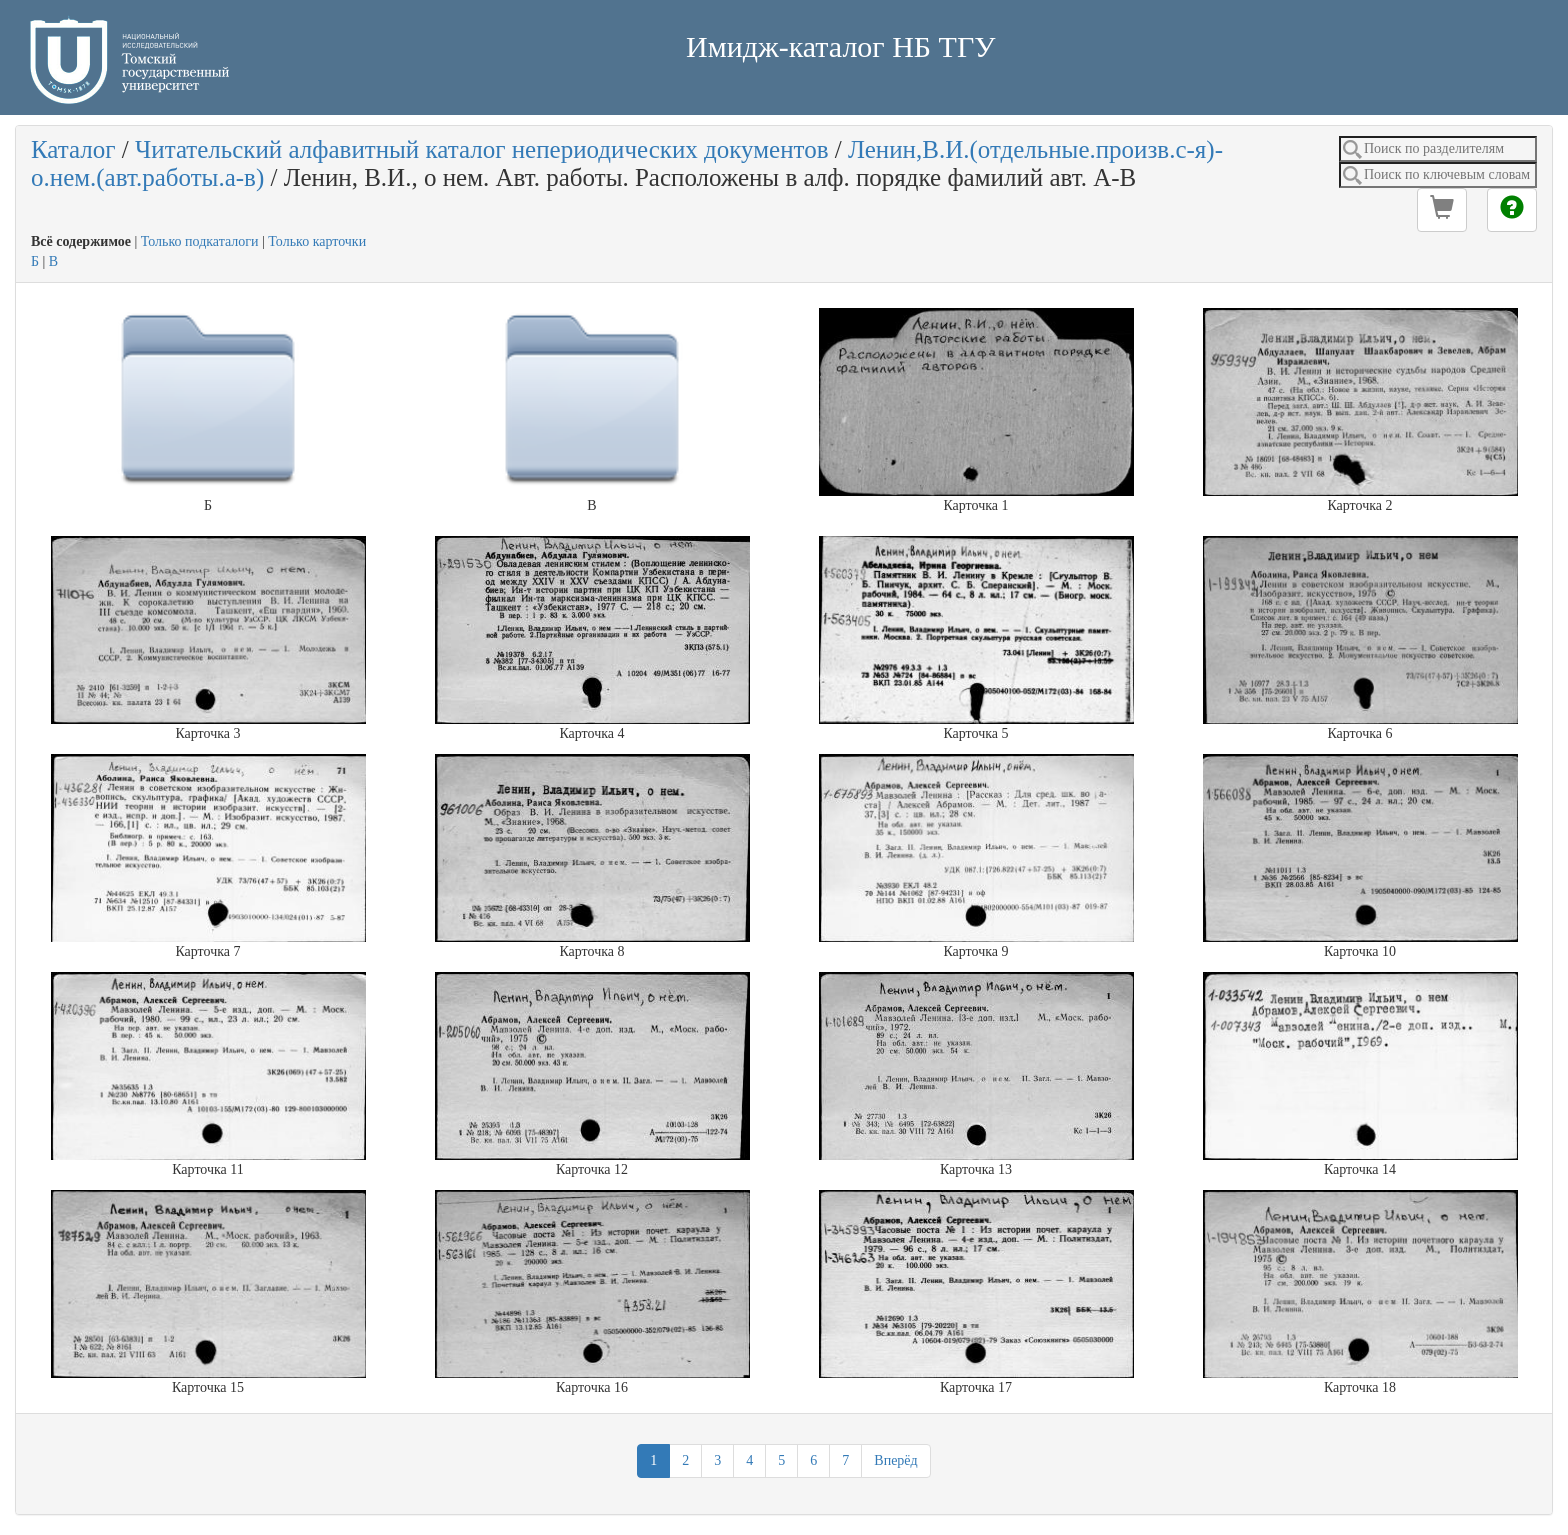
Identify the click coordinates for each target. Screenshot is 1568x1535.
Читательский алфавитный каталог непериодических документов (481, 149)
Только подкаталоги (200, 241)
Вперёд (895, 1460)
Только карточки (317, 241)
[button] (1442, 210)
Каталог (73, 149)
